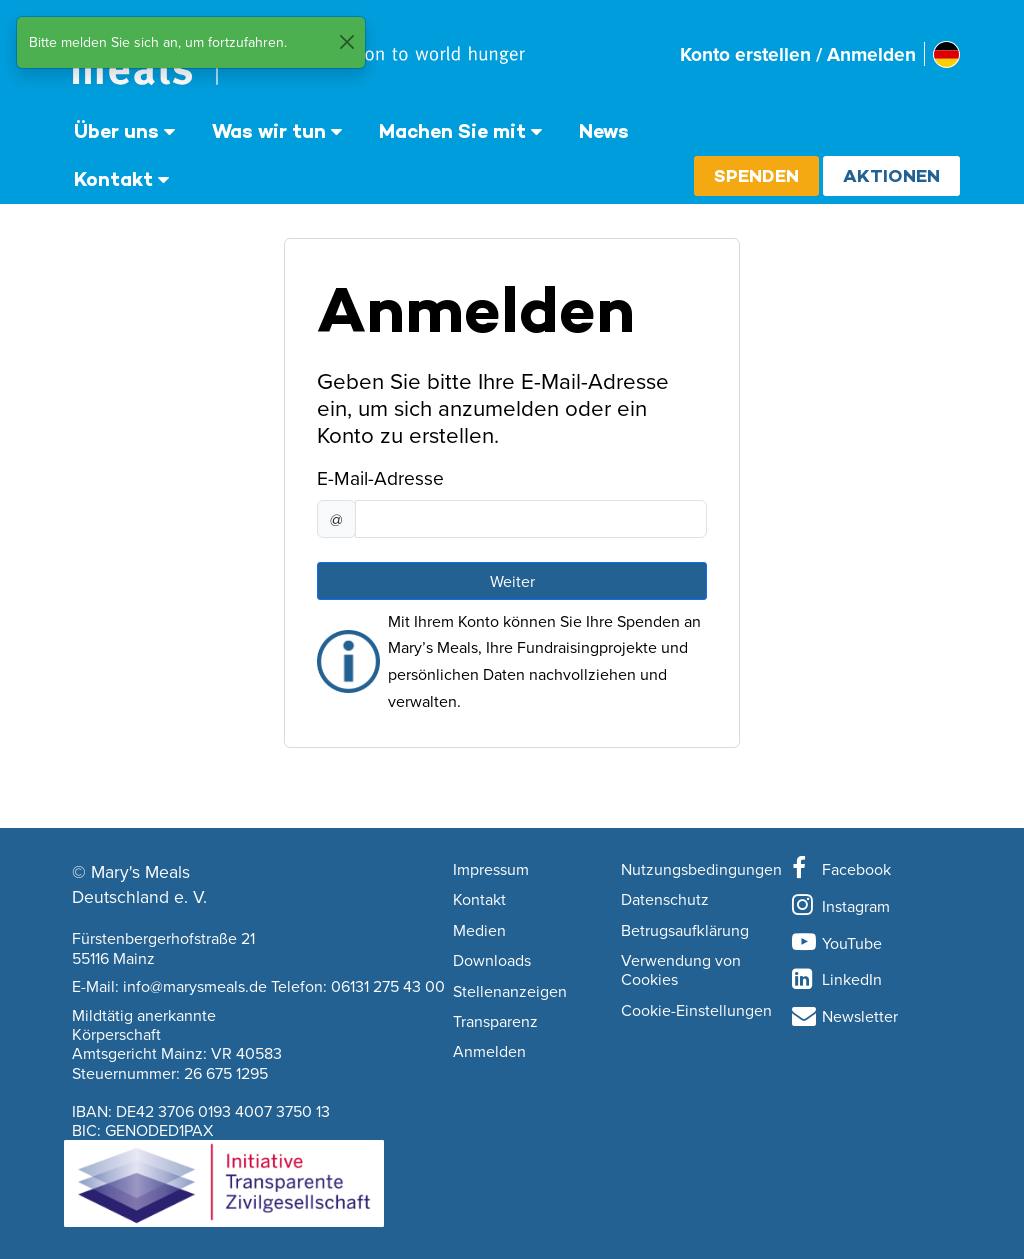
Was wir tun (269, 131)
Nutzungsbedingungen (701, 870)
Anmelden (489, 1052)
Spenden (756, 175)
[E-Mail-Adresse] (531, 519)
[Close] (346, 42)
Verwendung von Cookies (681, 970)
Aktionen (891, 175)
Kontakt (113, 179)
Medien (479, 931)
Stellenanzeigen (510, 992)
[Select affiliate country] (946, 54)
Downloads (492, 961)
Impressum (491, 870)
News (604, 131)
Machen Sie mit (452, 131)
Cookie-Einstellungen (696, 1011)
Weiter (512, 581)
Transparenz (495, 1022)
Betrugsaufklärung (685, 931)
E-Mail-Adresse (380, 478)
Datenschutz (665, 900)
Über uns (116, 131)
